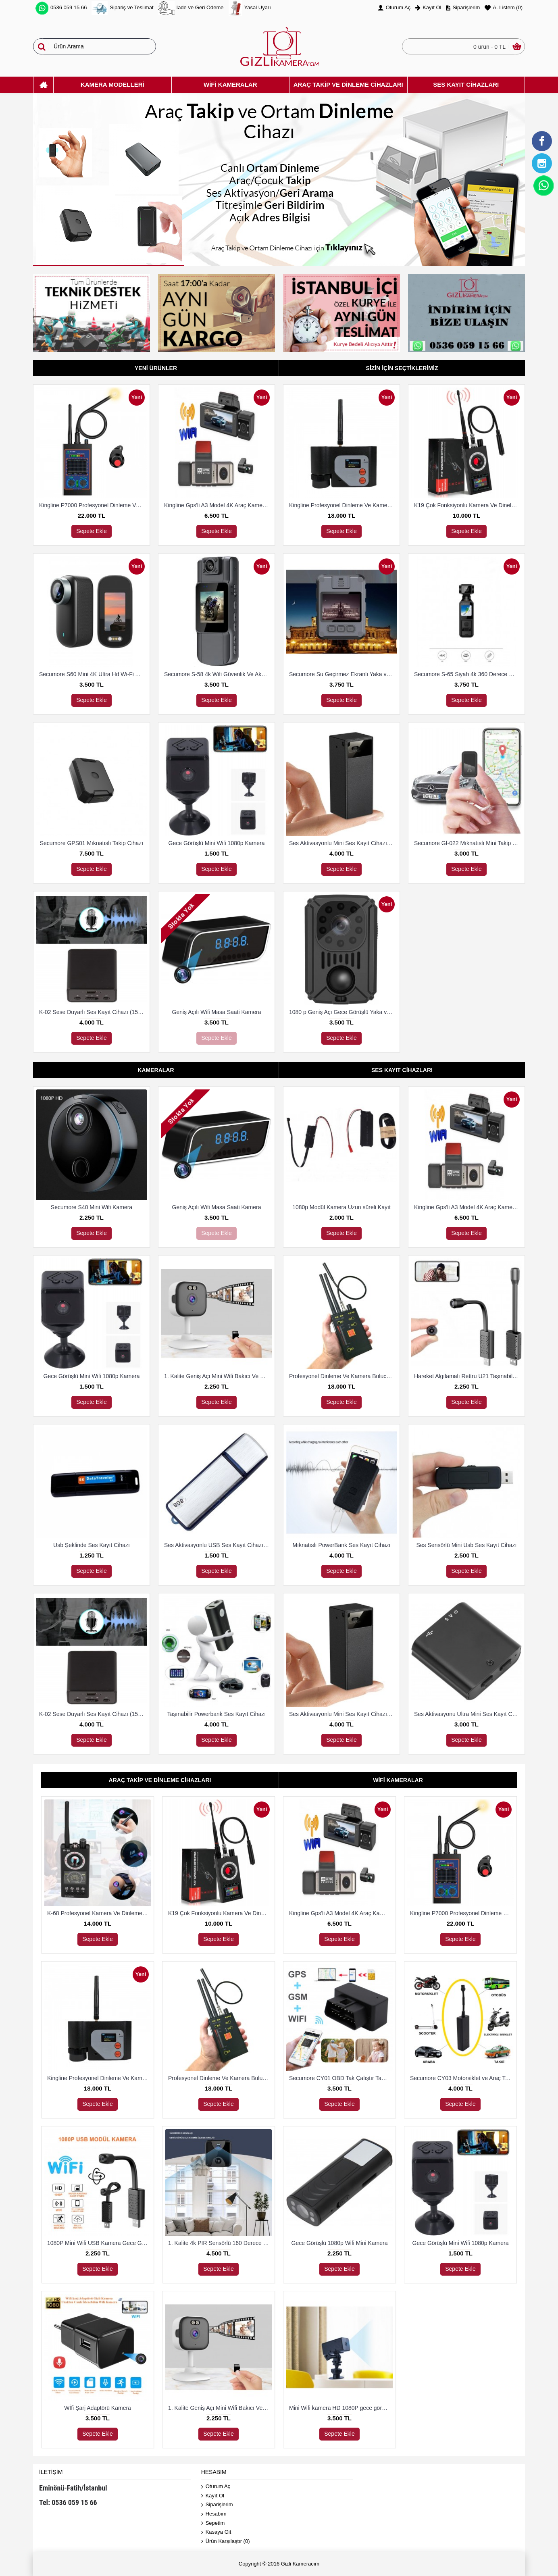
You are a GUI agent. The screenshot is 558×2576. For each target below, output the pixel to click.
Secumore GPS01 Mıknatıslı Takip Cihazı (92, 843)
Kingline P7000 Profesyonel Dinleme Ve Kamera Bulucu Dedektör (93, 505)
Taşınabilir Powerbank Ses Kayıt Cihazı (216, 1714)
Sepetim (213, 2523)
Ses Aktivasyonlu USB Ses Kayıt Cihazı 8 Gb (218, 1545)
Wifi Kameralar (398, 1780)
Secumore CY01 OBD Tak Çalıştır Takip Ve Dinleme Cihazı (341, 2078)
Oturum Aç (215, 2486)
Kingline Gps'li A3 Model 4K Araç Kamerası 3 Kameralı (218, 505)
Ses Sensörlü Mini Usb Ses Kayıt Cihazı (466, 1545)
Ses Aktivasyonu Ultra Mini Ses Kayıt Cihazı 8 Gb (468, 1714)
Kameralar (155, 1070)
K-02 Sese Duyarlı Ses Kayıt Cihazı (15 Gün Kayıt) (93, 1012)
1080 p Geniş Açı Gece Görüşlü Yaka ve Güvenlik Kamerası (343, 1012)
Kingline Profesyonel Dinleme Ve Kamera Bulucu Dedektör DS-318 (343, 505)
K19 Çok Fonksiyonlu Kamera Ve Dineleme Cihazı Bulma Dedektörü (468, 505)
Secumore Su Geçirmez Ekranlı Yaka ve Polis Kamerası (343, 674)
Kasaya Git (216, 2532)
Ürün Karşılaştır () (225, 2541)
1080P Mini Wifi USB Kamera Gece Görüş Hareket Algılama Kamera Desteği (99, 2243)
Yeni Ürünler (156, 368)
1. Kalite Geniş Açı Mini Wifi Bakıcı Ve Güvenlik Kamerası (218, 1376)
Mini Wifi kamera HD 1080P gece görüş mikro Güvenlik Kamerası (341, 2408)
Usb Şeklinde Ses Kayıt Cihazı (91, 1545)
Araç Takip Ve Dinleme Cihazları (160, 1780)
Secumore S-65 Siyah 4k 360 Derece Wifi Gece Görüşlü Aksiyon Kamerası (468, 674)
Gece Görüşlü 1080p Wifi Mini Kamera (339, 2243)
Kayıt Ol (212, 2496)
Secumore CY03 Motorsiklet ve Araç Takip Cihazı (462, 2078)
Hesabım (214, 2514)
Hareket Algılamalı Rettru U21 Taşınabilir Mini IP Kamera (468, 1376)
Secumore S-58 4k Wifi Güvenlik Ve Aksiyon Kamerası (218, 674)
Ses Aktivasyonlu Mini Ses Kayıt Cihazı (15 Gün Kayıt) (343, 843)
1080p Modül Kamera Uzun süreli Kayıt (341, 1207)
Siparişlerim (217, 2504)
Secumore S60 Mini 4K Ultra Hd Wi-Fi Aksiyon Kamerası (93, 674)
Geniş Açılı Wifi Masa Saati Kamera (216, 1012)
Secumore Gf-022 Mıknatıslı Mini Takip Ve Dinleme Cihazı (468, 843)
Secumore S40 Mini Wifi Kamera (91, 1207)
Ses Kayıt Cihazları (402, 1070)
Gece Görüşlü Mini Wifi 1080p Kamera (217, 843)
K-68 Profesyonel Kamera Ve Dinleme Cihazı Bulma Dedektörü (99, 1913)
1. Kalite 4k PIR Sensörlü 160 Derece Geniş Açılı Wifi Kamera (220, 2243)
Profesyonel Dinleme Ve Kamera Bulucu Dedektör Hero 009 (343, 1376)
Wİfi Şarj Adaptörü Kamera (97, 2408)
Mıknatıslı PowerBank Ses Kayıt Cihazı (342, 1545)
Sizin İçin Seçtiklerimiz (402, 368)
